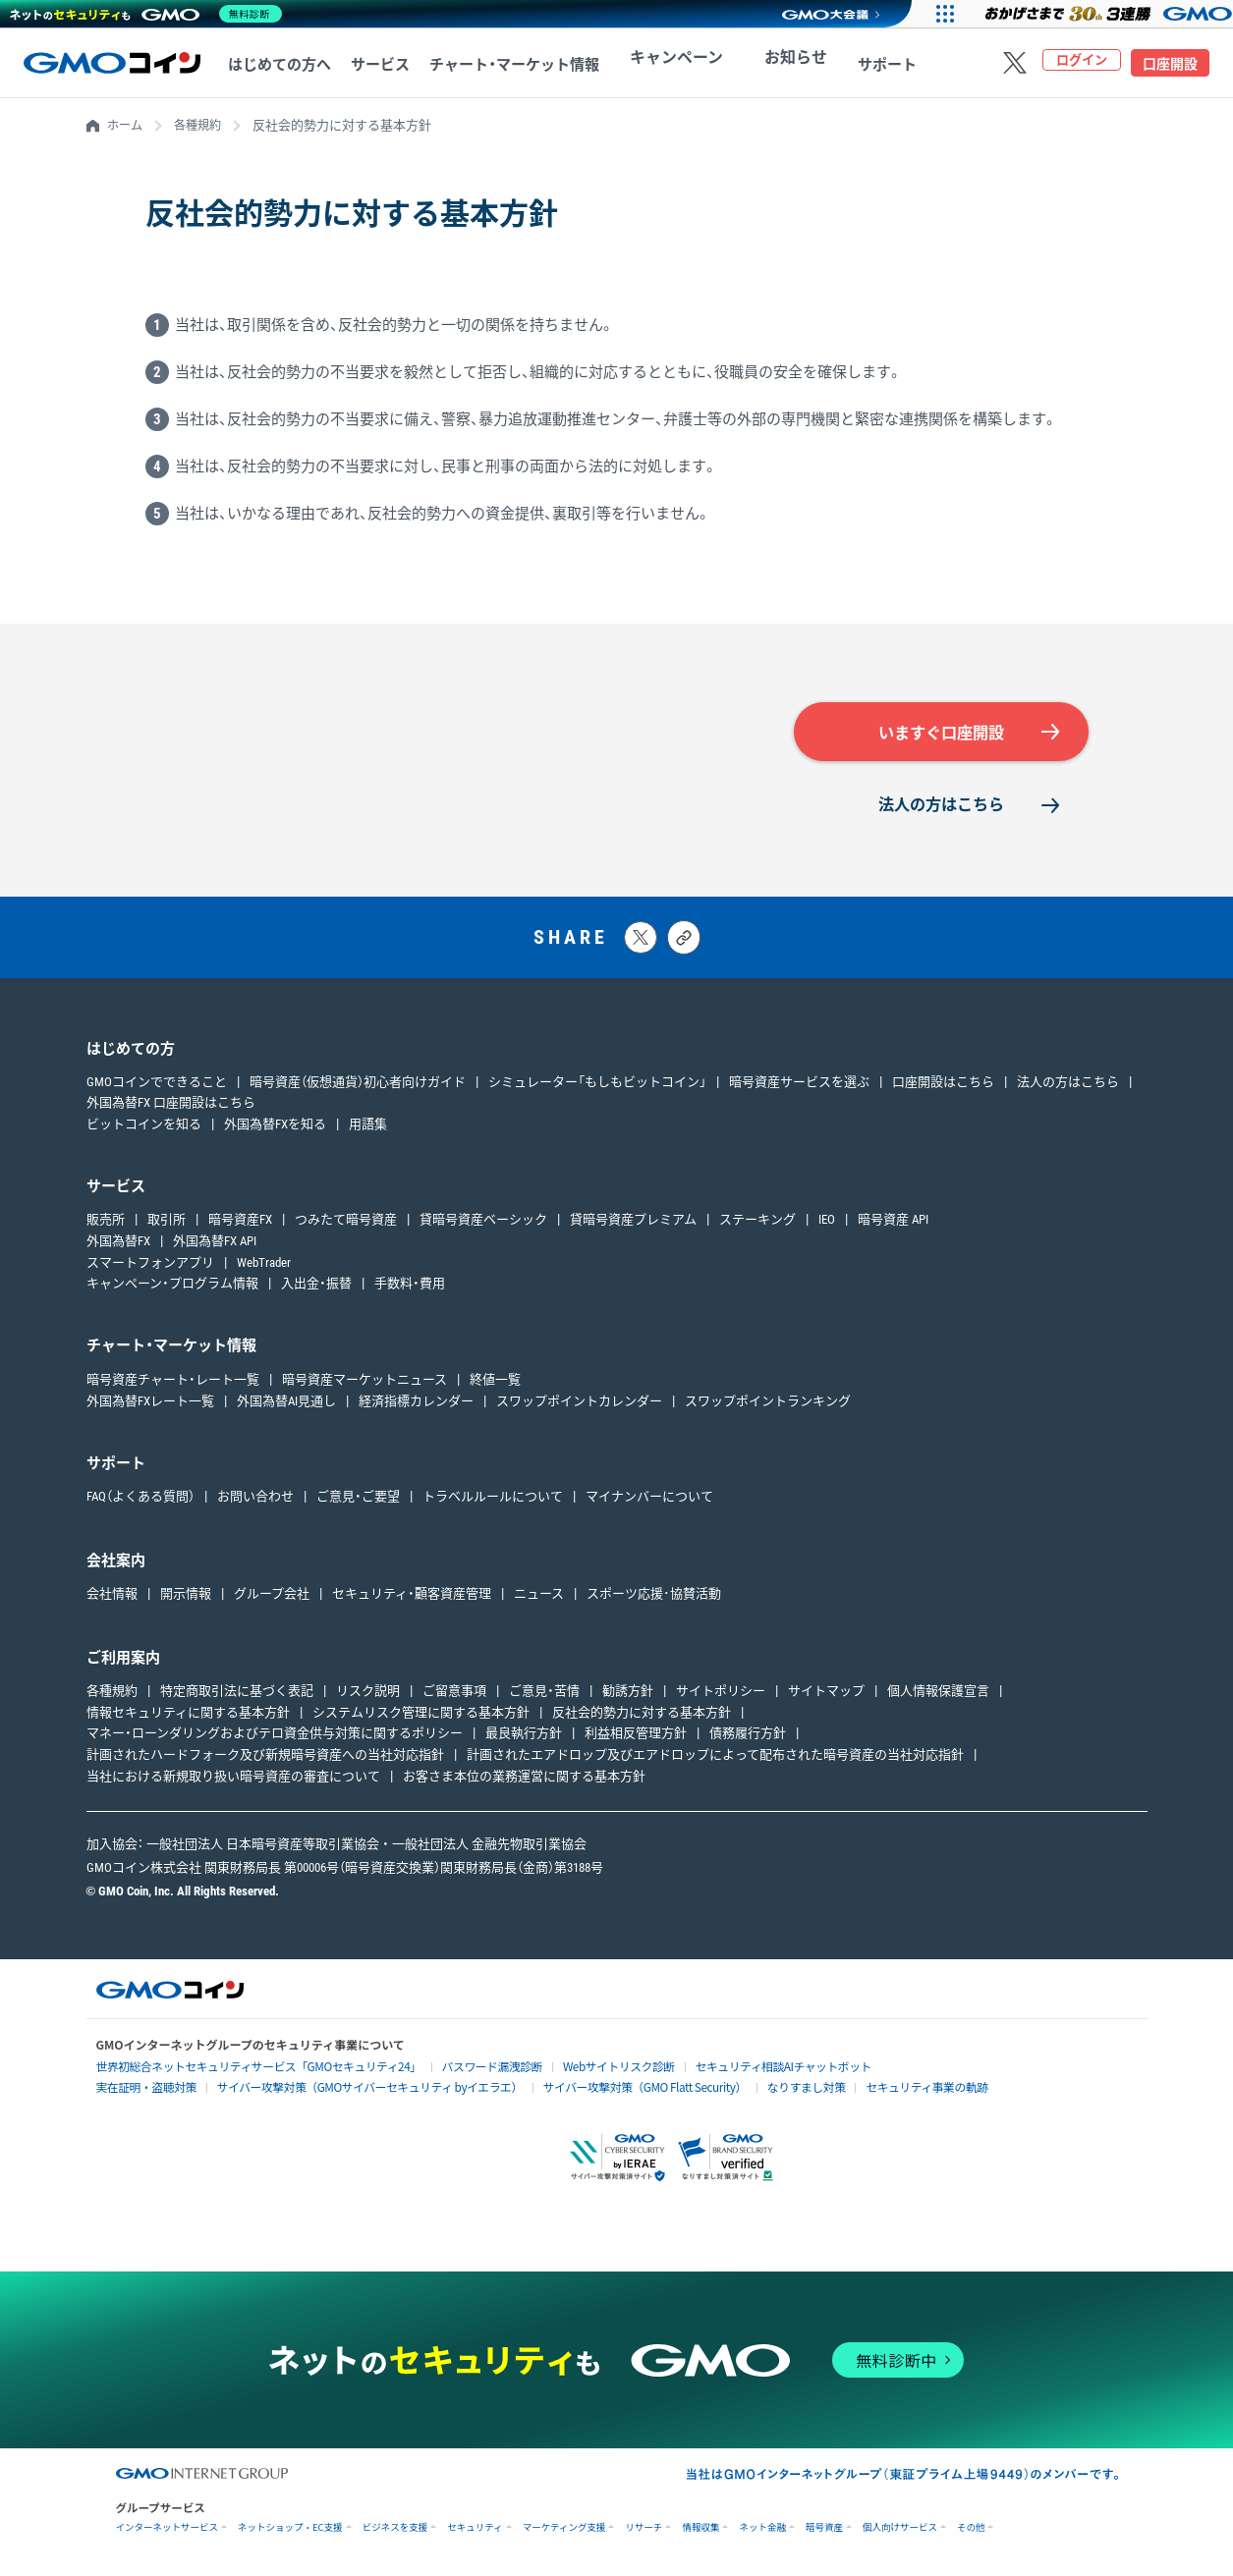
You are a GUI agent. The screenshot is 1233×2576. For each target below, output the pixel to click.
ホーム (126, 125)
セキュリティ (474, 2530)
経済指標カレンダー (416, 1405)
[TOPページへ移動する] (112, 63)
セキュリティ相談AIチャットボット (709, 2069)
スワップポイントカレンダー (579, 1405)
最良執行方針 (523, 1737)
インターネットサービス (167, 2530)
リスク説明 (368, 1695)
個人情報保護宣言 (938, 1695)
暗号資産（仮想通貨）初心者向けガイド (358, 1085)
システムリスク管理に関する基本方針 (421, 1716)
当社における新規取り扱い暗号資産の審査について (233, 1781)
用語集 (368, 1129)
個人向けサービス (900, 2530)
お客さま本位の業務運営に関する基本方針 (524, 1781)
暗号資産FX (240, 1224)
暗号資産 (824, 2530)
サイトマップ (826, 1695)
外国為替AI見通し (286, 1405)
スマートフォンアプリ (150, 1266)
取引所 (166, 1224)
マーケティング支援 (564, 2530)
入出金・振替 (316, 1288)
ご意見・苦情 (544, 1695)
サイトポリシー (720, 1695)
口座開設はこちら (943, 1085)
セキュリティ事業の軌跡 (841, 2089)
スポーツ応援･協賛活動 (654, 1598)
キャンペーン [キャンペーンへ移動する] (662, 65)
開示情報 (185, 1598)
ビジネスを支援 (395, 2530)
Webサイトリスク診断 (562, 2070)
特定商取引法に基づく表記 (236, 1695)
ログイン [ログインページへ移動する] (1081, 64)
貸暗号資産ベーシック (483, 1224)
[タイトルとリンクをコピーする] (684, 942)
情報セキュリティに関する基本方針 (188, 1716)
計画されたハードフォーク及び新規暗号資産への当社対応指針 (265, 1759)
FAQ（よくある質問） (140, 1501)
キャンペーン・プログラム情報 (172, 1288)
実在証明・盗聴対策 (140, 2090)
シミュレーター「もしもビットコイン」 (597, 1085)
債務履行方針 (747, 1737)
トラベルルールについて (492, 1501)
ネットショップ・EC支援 (290, 2530)
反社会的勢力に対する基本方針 (641, 1716)
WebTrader (264, 1266)
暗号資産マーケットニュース (364, 1384)
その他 (971, 2530)
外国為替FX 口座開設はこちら (170, 1107)
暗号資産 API (893, 1224)
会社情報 (112, 1598)
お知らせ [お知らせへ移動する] (755, 65)
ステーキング (757, 1224)
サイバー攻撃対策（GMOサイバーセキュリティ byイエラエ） (340, 2090)
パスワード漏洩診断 (448, 2070)
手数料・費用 (409, 1288)
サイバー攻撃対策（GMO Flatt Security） (586, 2090)
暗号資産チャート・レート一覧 (172, 1384)
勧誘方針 (627, 1695)
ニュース (539, 1598)
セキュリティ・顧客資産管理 (411, 1598)
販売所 (105, 1224)
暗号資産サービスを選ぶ (799, 1085)
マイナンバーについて (649, 1501)
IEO (826, 1224)
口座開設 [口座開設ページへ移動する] (1170, 64)
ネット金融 (762, 2530)
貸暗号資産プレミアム (633, 1224)
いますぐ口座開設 (941, 734)
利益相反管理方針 (636, 1737)
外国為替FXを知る (275, 1129)
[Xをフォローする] (1015, 63)
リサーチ (643, 2530)
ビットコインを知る (143, 1129)
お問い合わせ (255, 1501)
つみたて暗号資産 (346, 1224)
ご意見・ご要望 (358, 1501)
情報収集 (700, 2530)
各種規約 (202, 125)
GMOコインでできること (156, 1085)
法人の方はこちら (941, 807)
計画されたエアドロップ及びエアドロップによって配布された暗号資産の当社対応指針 (715, 1759)
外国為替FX (118, 1245)
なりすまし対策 (733, 2090)
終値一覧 (495, 1384)
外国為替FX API (214, 1245)
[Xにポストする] (640, 942)
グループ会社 (271, 1598)
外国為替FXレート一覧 (150, 1405)
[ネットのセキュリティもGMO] (151, 13)
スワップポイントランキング (768, 1405)
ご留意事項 (454, 1695)
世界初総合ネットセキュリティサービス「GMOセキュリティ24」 (239, 2070)
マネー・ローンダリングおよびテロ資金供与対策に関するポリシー (274, 1737)
